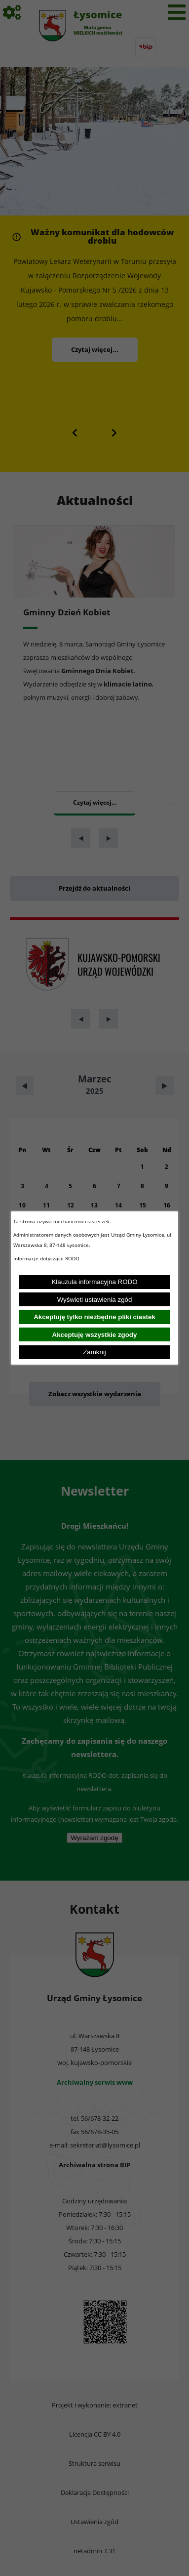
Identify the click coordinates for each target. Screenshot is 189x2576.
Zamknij (94, 1352)
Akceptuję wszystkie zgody (94, 1334)
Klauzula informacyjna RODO (94, 1282)
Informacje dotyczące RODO (47, 1258)
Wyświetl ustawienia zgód (94, 1299)
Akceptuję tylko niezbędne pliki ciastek (94, 1317)
